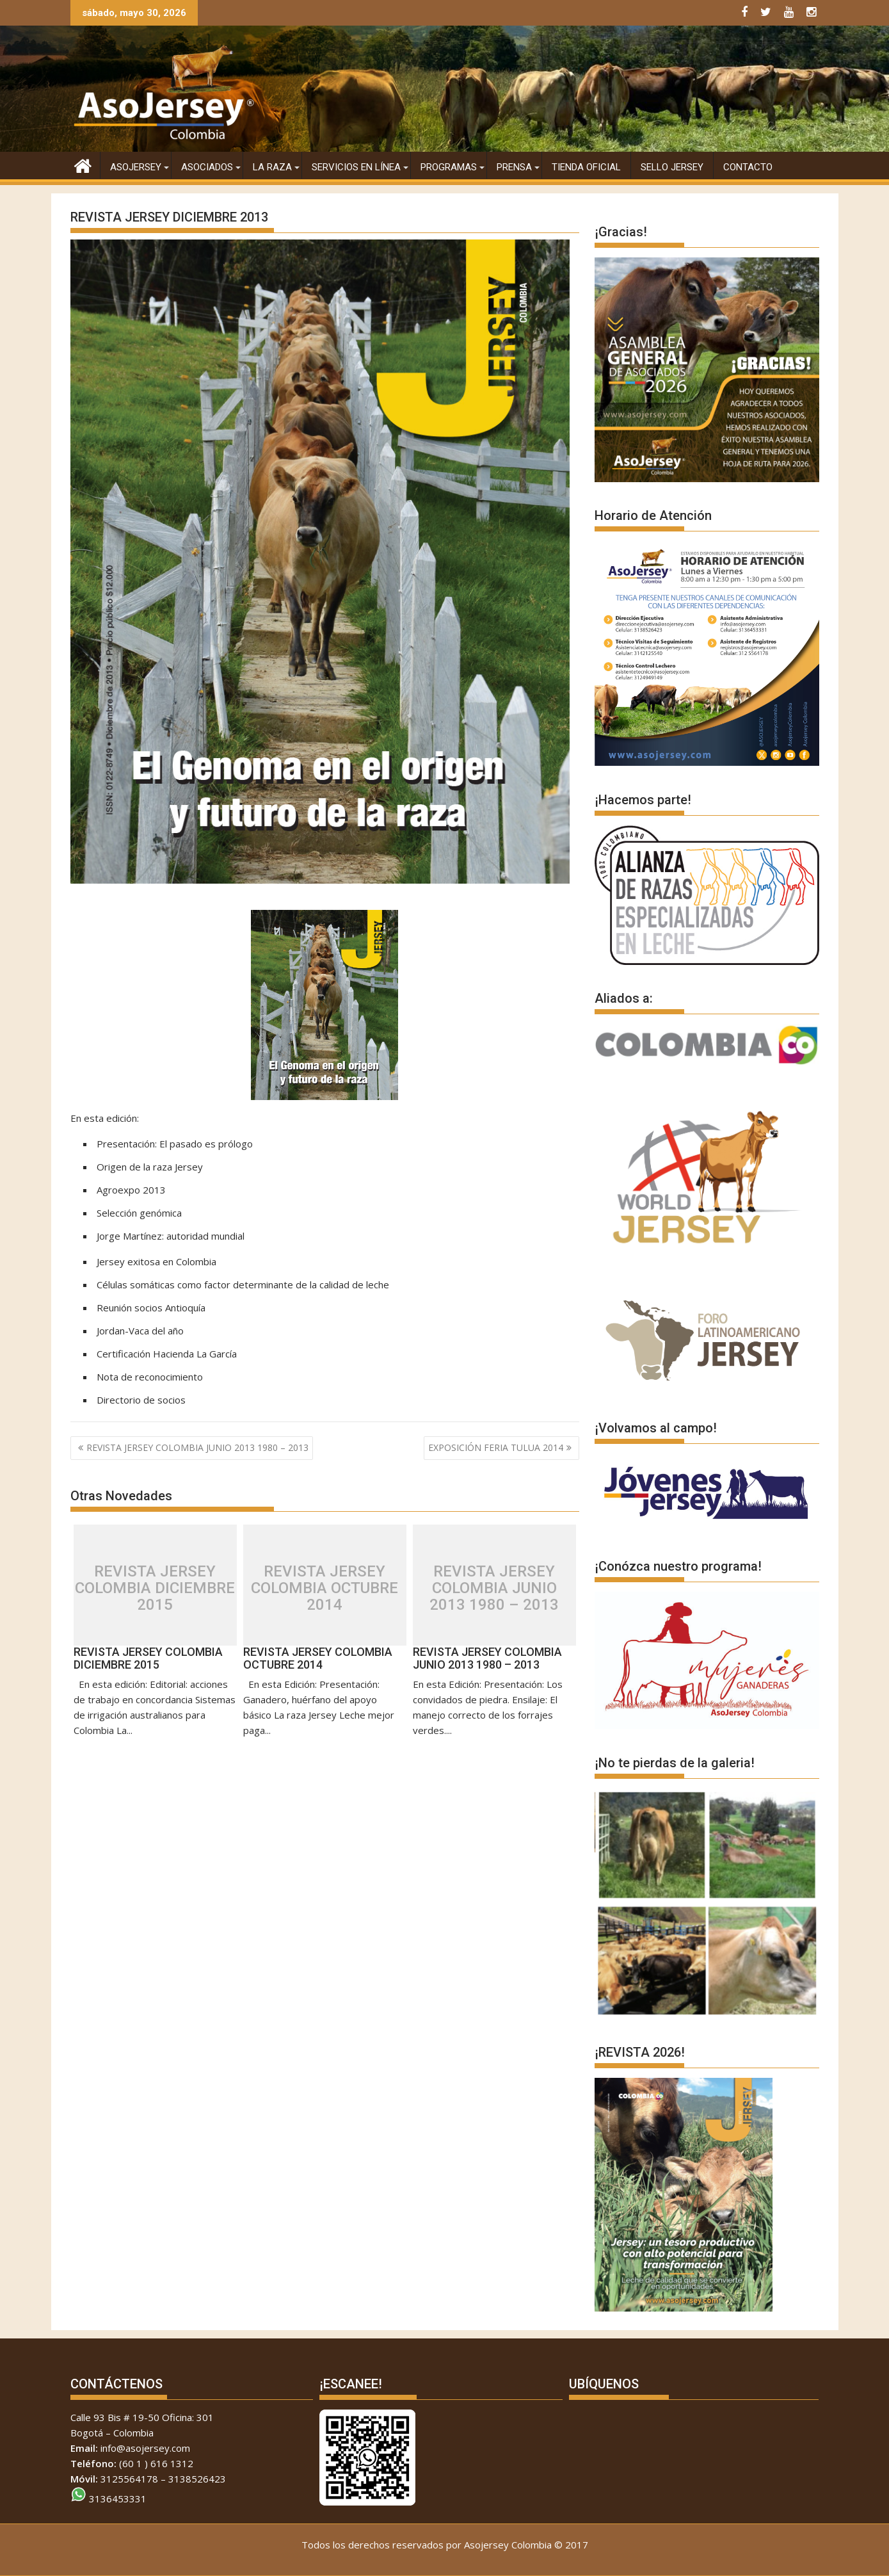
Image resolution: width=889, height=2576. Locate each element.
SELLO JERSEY (672, 167)
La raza (272, 167)
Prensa (514, 167)
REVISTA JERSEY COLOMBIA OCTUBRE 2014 (324, 1588)
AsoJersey (135, 167)
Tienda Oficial (586, 167)
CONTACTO (748, 167)
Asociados (207, 167)
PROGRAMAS (448, 167)
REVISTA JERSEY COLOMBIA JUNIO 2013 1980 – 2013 (197, 1447)
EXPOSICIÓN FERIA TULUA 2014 (495, 1447)
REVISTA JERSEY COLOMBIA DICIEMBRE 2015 (155, 1588)
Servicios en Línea (356, 167)
